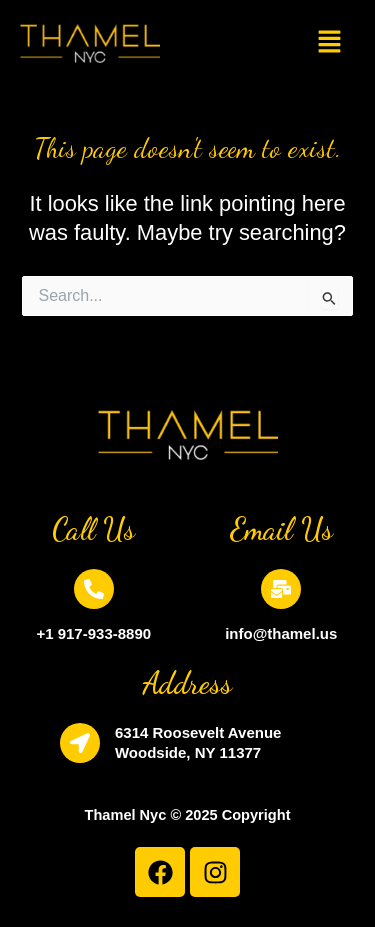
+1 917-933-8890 (93, 633)
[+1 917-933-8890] (94, 589)
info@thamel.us (281, 633)
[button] (329, 43)
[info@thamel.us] (281, 589)
